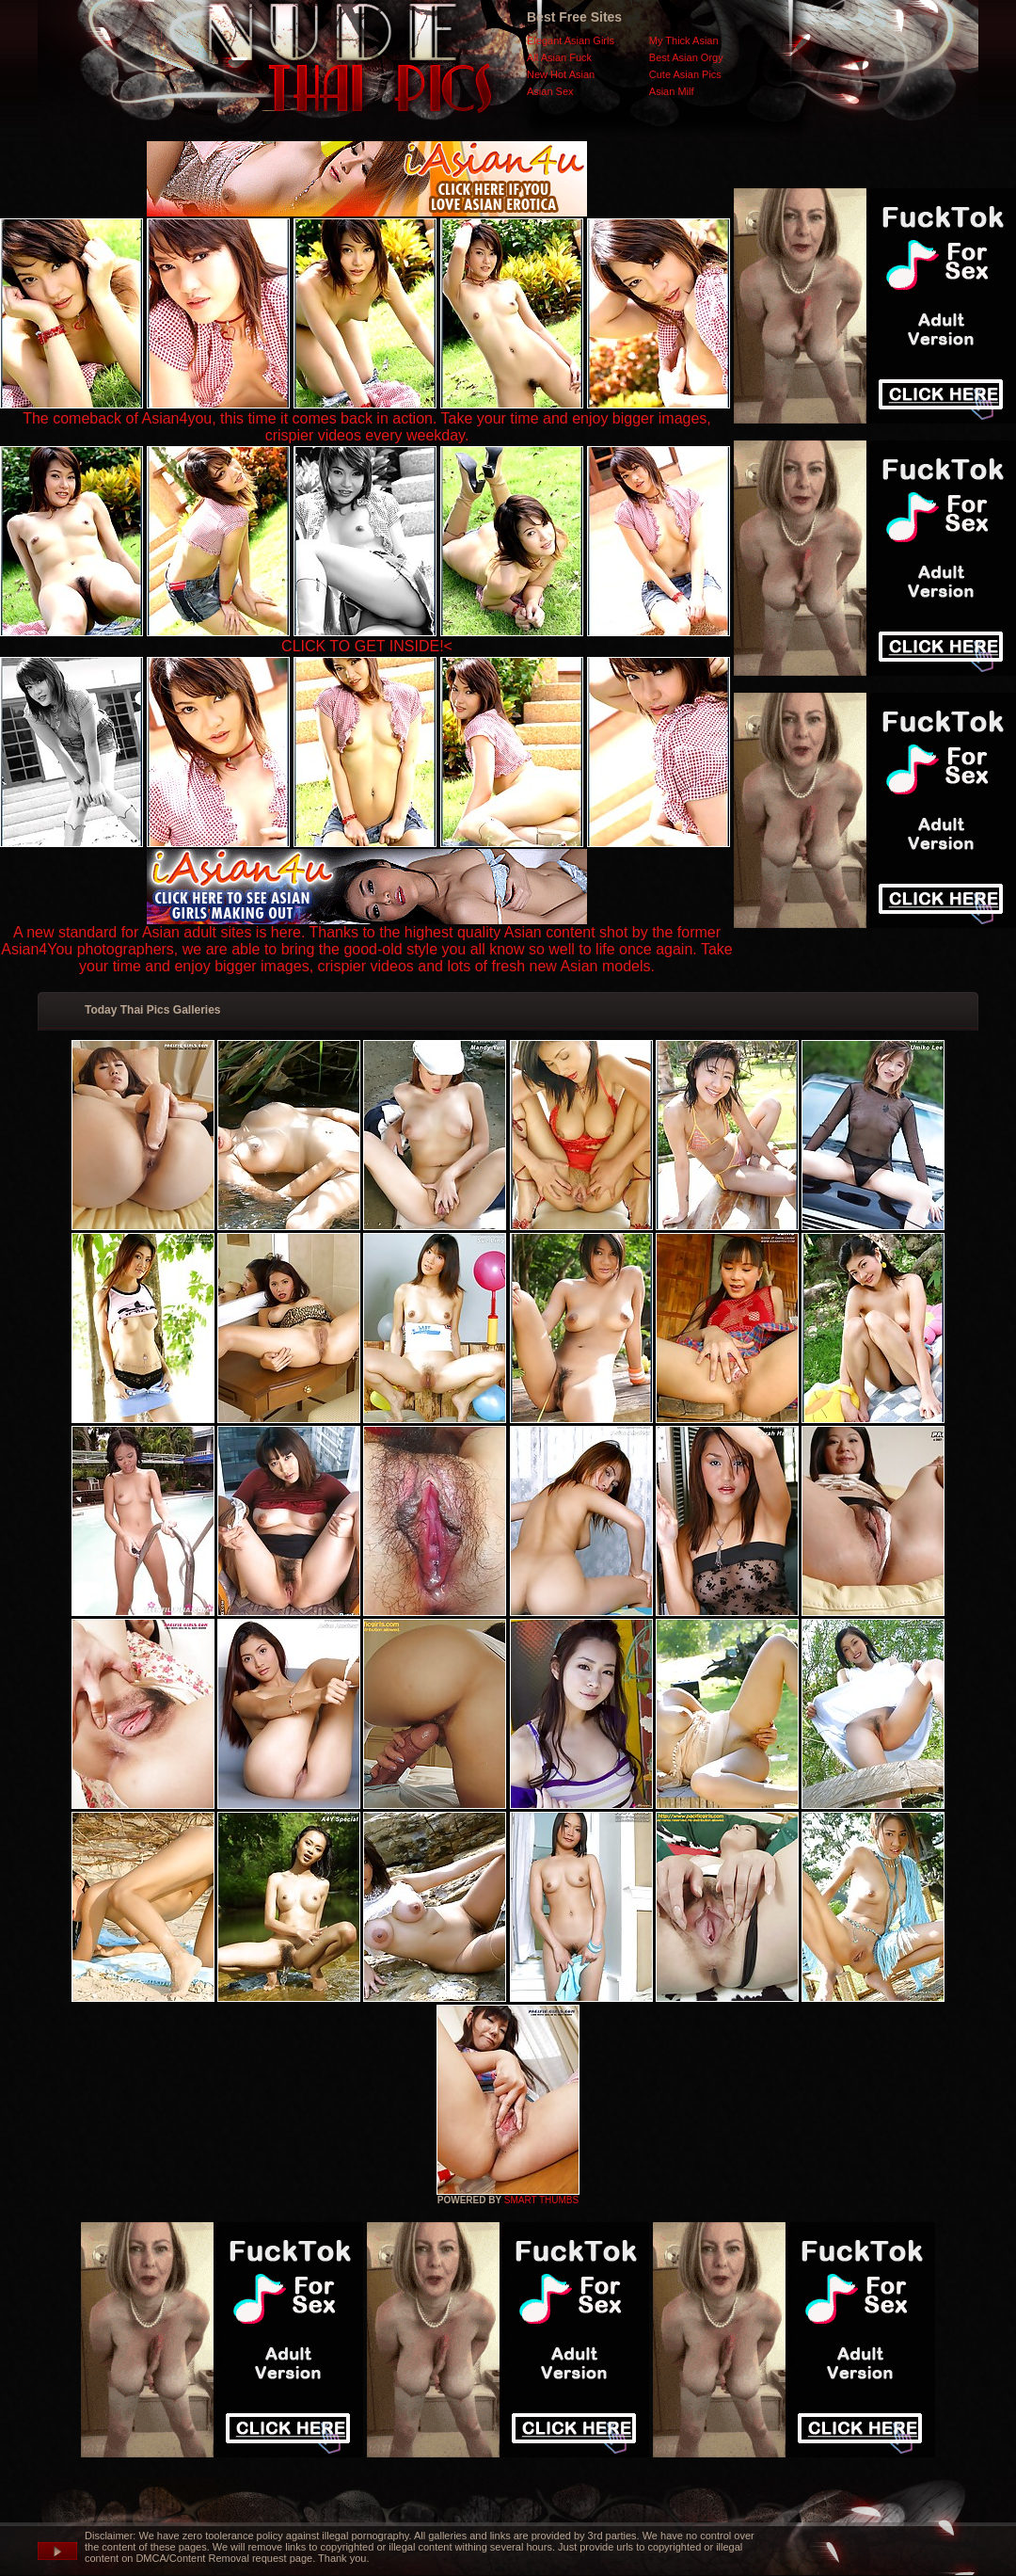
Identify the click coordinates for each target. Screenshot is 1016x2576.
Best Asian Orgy (686, 57)
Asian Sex (550, 91)
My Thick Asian (684, 40)
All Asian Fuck (559, 57)
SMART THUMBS (541, 2200)
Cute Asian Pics (685, 74)
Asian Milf (671, 91)
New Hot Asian (561, 74)
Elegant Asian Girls (570, 40)
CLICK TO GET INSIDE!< (366, 646)
